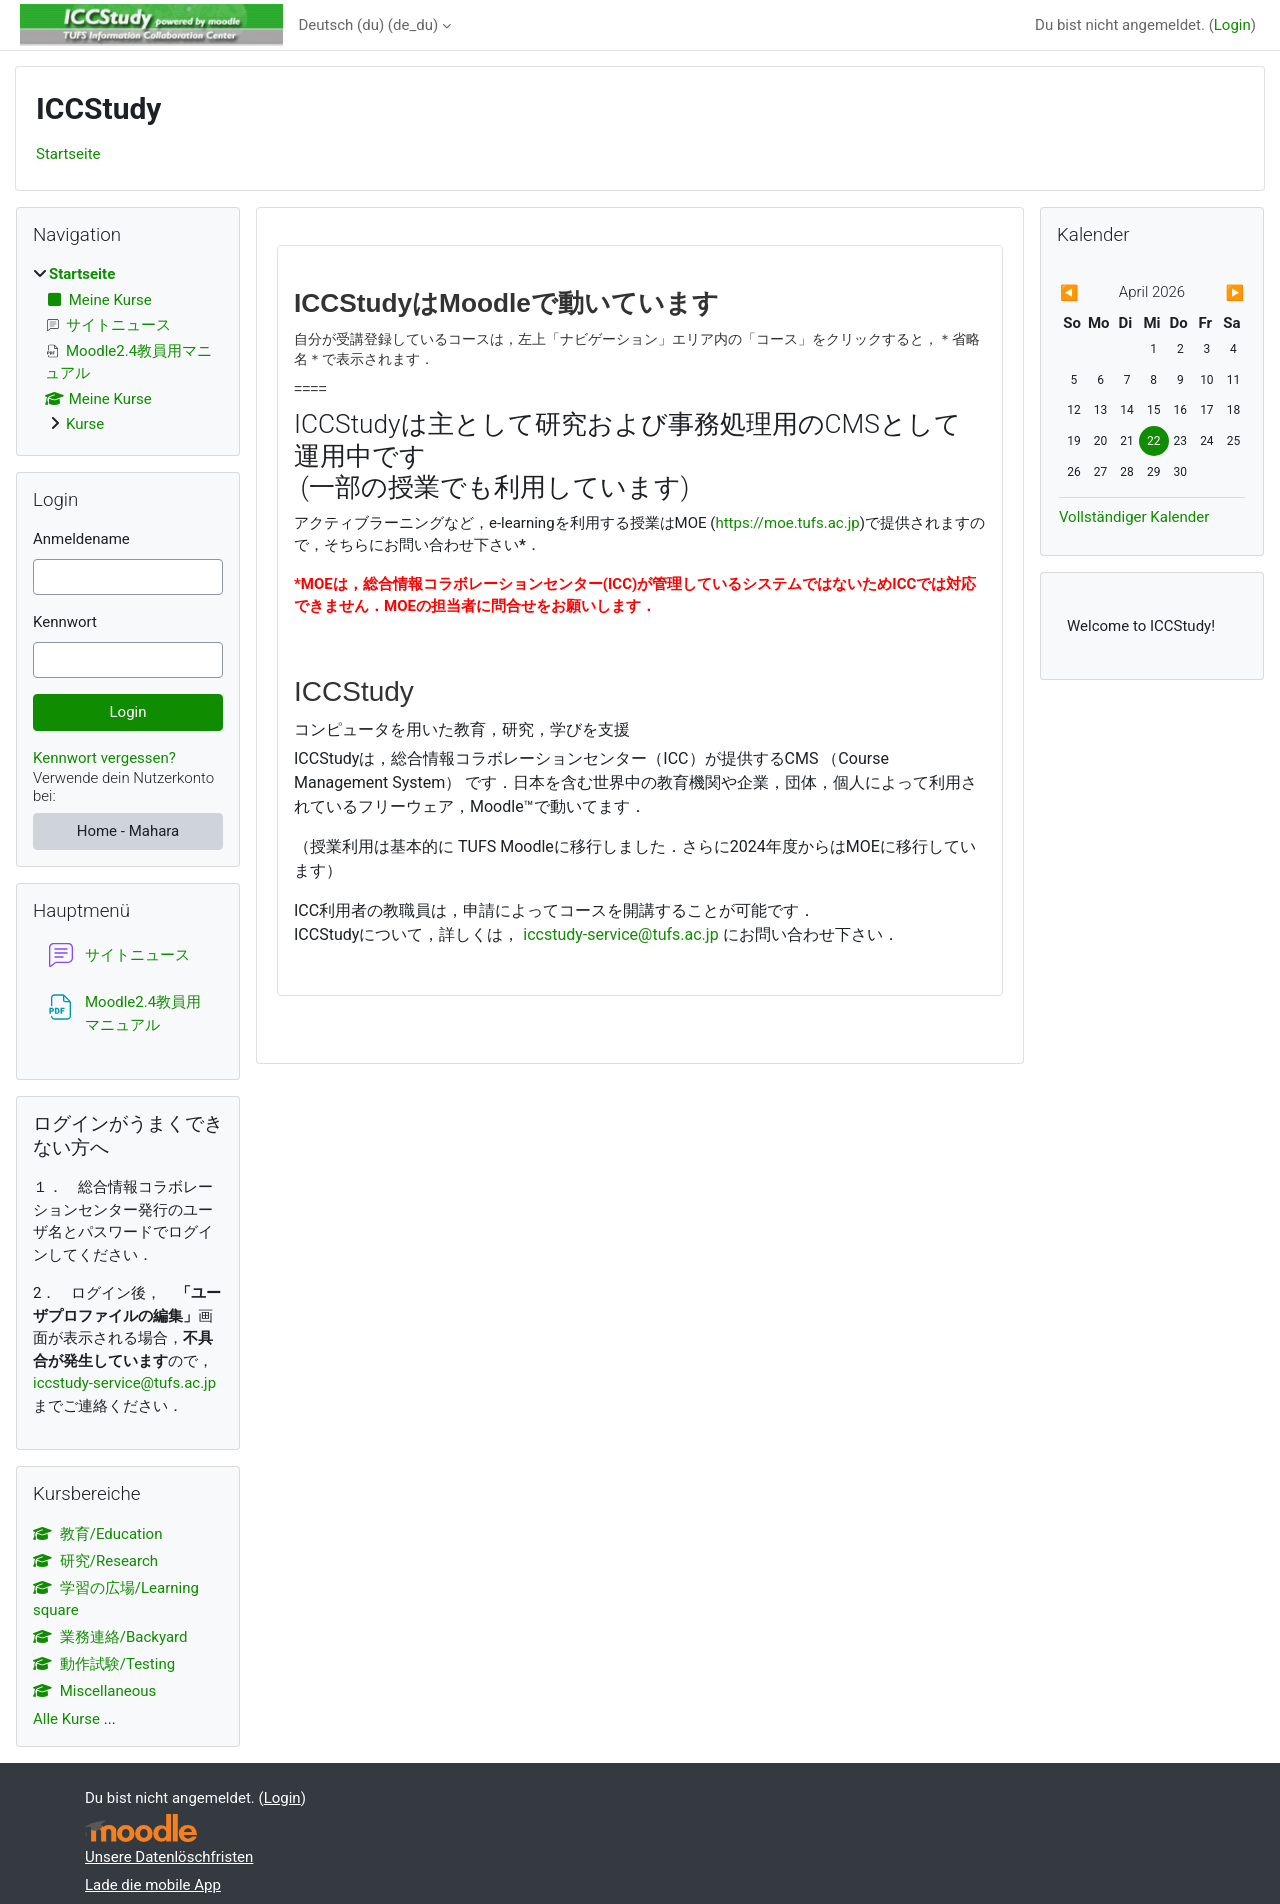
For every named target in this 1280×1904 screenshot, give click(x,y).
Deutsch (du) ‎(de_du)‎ (369, 25)
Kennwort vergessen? (104, 758)
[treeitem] (128, 349)
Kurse (85, 424)
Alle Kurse (66, 1719)
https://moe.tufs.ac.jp (787, 523)
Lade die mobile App (153, 1885)
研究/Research (95, 1561)
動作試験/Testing (104, 1664)
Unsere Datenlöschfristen (169, 1857)
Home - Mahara (128, 831)
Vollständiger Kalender (1134, 517)
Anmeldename (81, 539)
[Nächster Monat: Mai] (1217, 293)
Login (1232, 25)
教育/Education (97, 1534)
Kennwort (65, 622)
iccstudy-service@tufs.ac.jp (620, 934)
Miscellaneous (94, 1691)
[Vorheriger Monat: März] (1087, 293)
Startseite (68, 154)
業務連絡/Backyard (110, 1637)
